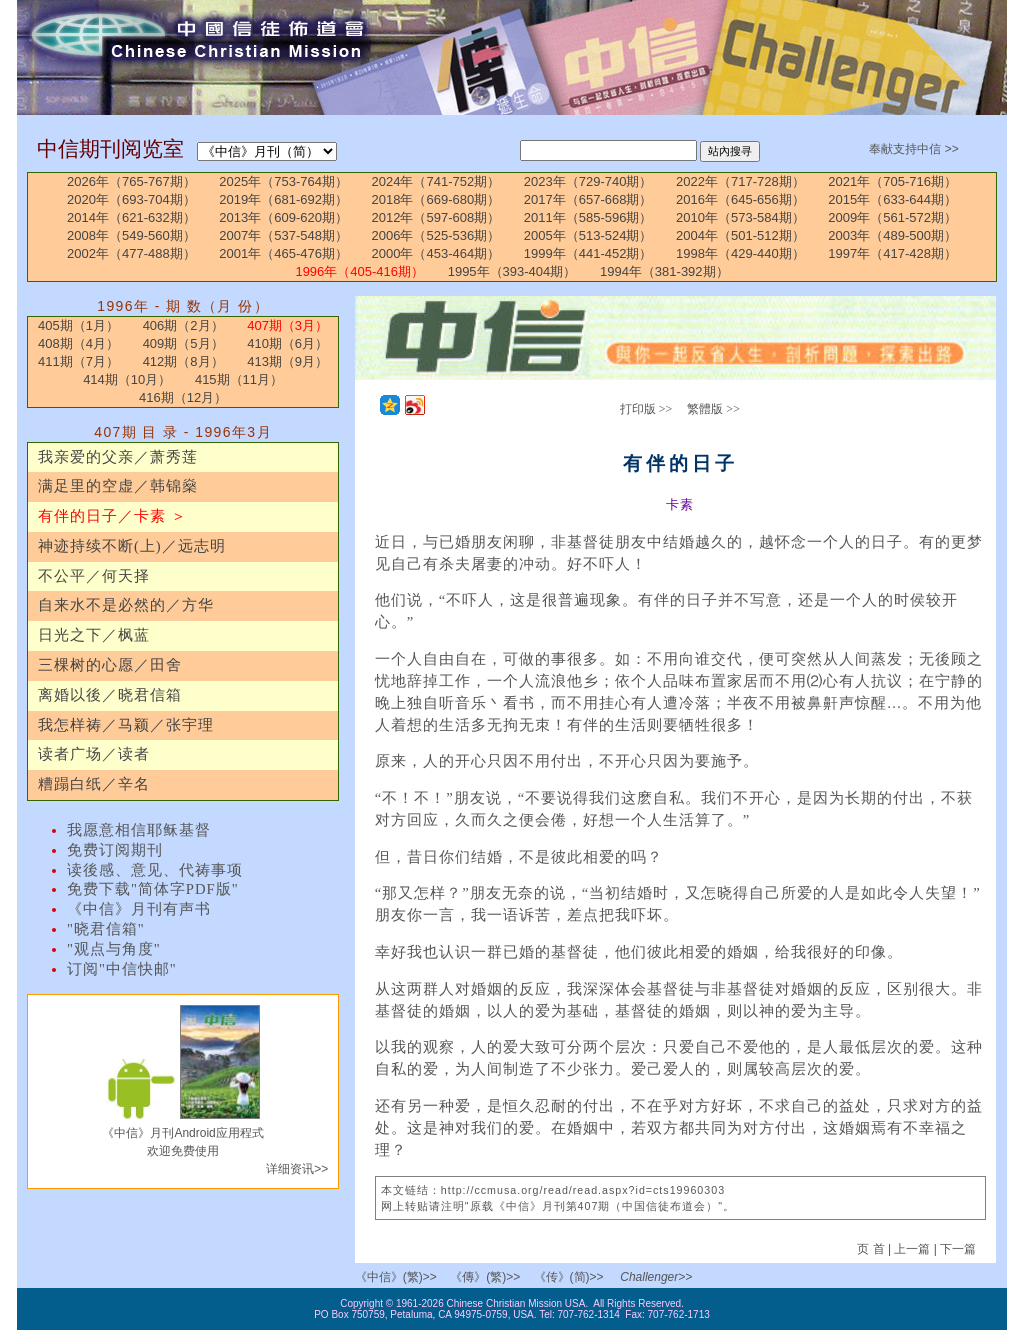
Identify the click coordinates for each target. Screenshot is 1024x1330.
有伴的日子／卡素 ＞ (112, 516)
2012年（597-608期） (436, 217)
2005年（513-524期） (588, 235)
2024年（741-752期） (436, 181)
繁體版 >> (713, 409)
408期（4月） (78, 343)
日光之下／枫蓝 (94, 635)
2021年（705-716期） (892, 181)
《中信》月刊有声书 (139, 909)
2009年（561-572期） (892, 217)
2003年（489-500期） (892, 235)
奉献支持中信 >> (913, 149)
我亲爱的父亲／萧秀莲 (118, 457)
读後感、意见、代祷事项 (155, 870)
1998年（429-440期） (740, 253)
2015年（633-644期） (892, 199)
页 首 (872, 1249)
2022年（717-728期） (740, 181)
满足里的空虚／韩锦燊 (118, 486)
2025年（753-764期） (283, 181)
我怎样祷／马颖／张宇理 (126, 725)
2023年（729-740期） (588, 181)
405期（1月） (78, 325)
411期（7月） (78, 361)
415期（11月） (239, 379)
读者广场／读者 (94, 754)
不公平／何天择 (94, 576)
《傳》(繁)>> (485, 1277)
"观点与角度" (114, 949)
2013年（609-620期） (283, 217)
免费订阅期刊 (115, 850)
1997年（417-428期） (892, 253)
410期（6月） (287, 343)
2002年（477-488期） (131, 253)
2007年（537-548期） (283, 235)
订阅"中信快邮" (122, 969)
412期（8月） (183, 361)
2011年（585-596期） (588, 217)
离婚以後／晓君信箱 (110, 695)
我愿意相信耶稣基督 (139, 830)
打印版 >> (646, 409)
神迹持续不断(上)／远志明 (132, 546)
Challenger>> (656, 1277)
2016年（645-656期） (740, 199)
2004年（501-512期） (740, 235)
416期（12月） (183, 397)
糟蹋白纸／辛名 (94, 784)
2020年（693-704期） (131, 199)
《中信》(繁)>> (396, 1277)
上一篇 (912, 1249)
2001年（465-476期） (283, 253)
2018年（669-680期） (436, 199)
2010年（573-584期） (740, 217)
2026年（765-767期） (131, 181)
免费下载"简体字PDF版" (153, 889)
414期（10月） (127, 379)
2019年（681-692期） (283, 199)
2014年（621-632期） (131, 217)
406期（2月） (183, 325)
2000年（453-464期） (436, 253)
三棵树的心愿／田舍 (110, 665)
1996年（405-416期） (359, 271)
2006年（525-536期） (436, 235)
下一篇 (958, 1249)
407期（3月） (287, 325)
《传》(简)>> (569, 1277)
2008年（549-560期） (131, 235)
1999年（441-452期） (588, 253)
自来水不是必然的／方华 (126, 605)
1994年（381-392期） (664, 271)
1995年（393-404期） (512, 271)
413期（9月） (287, 361)
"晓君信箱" (106, 929)
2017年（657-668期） (588, 199)
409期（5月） (183, 343)
